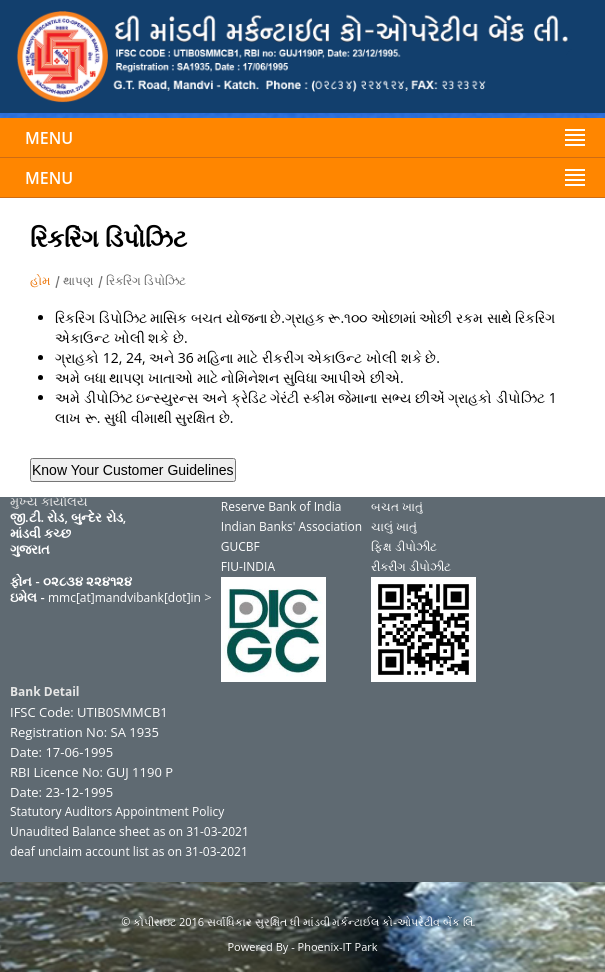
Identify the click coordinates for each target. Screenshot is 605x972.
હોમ (40, 280)
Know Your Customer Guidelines (133, 470)
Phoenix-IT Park (338, 946)
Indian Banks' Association (291, 526)
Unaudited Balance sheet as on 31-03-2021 (129, 831)
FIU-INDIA (248, 566)
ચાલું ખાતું (394, 526)
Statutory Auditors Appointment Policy (117, 811)
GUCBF (240, 546)
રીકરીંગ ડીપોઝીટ (411, 566)
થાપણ (78, 280)
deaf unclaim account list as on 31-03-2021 (129, 851)
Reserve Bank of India (281, 506)
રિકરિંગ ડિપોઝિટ (146, 280)
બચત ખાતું (397, 506)
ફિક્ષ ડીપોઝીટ (404, 546)
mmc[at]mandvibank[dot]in (124, 597)
